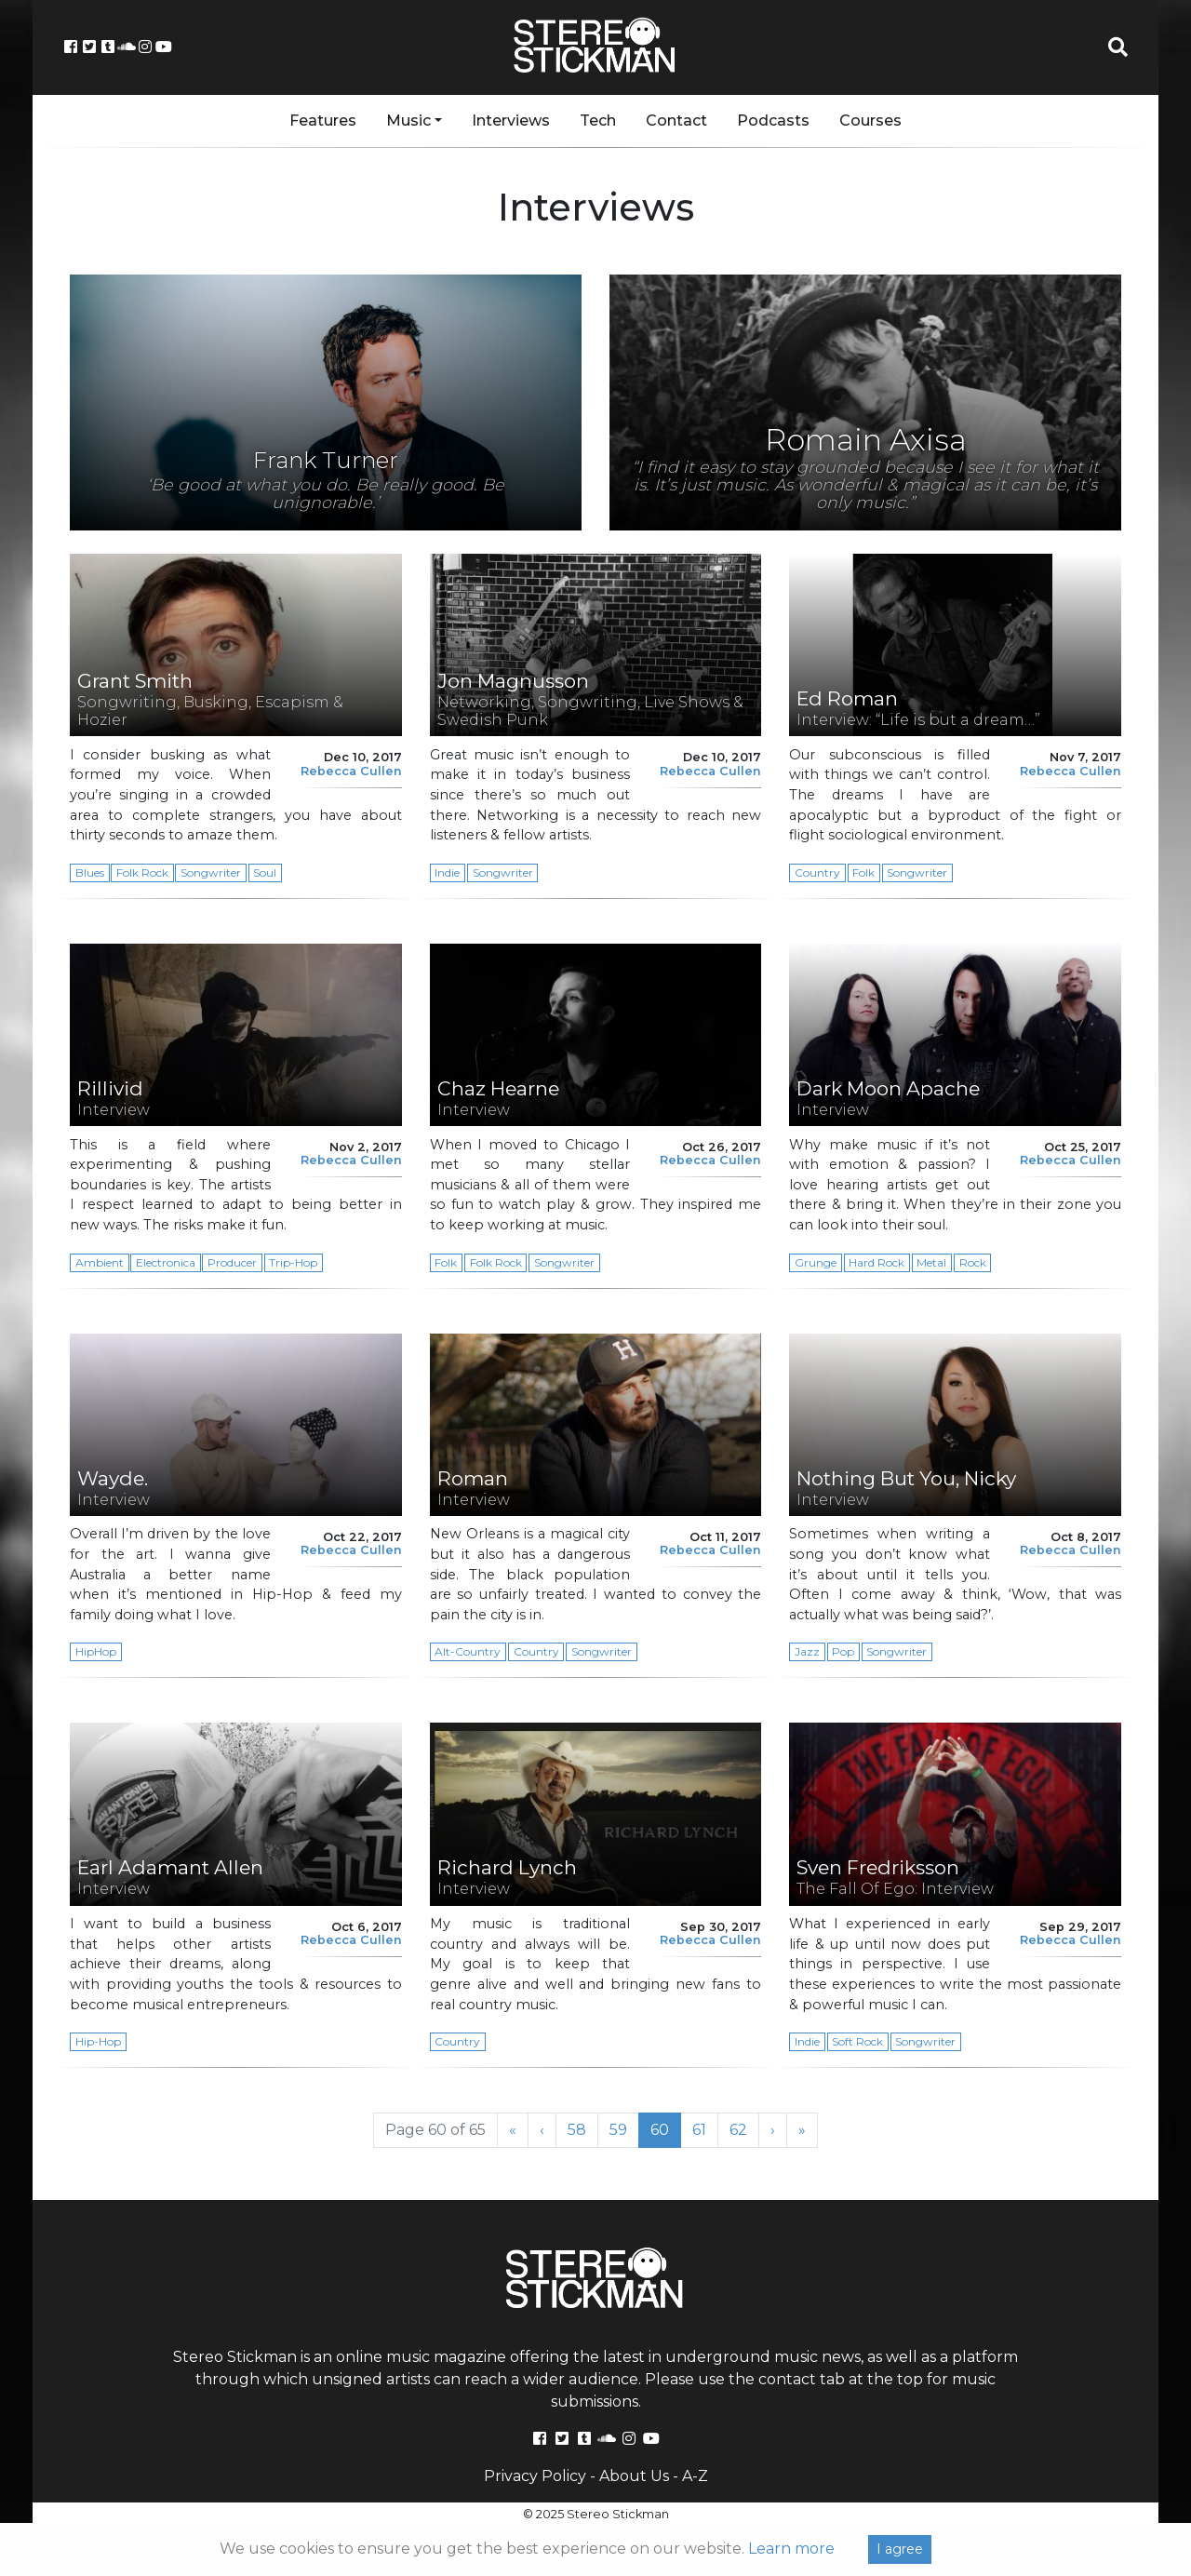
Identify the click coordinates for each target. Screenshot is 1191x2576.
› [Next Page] (772, 2130)
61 (704, 2129)
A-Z (695, 2476)
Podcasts (773, 120)
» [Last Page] (802, 2130)
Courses (870, 120)
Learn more (791, 2548)
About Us (634, 2476)
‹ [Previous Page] (542, 2130)
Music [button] (408, 120)
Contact (676, 120)
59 (624, 2129)
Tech (598, 120)
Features (322, 120)
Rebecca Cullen (351, 771)
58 (582, 2129)
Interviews (511, 120)
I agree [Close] (900, 2549)
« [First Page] (512, 2130)
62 (744, 2129)
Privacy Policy (535, 2476)
